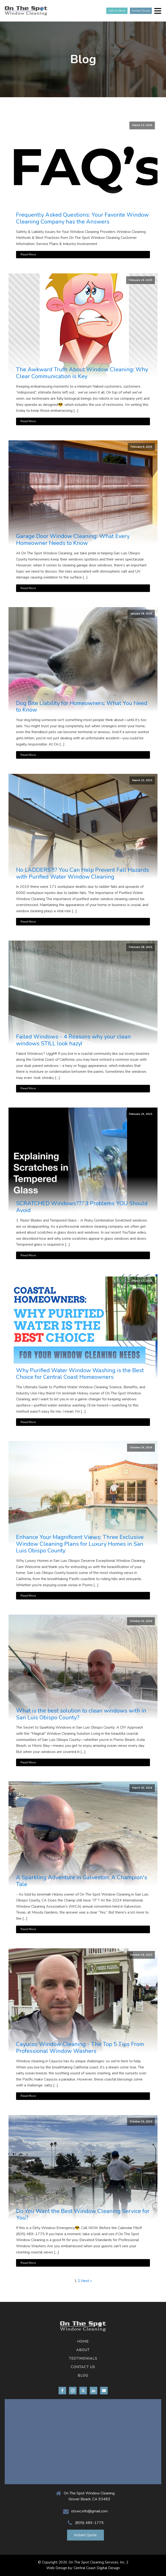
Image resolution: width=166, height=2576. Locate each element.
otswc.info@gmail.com (89, 2511)
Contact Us (83, 2367)
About (83, 2350)
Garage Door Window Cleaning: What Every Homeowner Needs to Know (73, 540)
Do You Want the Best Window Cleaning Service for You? (82, 2214)
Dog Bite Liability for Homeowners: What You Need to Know (81, 707)
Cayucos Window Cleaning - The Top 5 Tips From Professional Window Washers (80, 2048)
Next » (86, 2280)
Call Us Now (116, 11)
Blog (83, 2375)
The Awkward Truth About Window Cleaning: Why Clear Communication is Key (82, 373)
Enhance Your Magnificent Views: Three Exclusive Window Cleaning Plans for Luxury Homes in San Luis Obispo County (80, 1544)
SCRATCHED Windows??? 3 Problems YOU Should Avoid (82, 1207)
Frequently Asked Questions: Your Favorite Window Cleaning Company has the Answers (82, 218)
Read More (28, 254)
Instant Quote (141, 11)
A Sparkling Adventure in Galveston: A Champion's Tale (81, 1881)
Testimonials (83, 2358)
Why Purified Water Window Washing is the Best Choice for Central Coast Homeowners (80, 1374)
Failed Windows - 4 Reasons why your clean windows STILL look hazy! (73, 1040)
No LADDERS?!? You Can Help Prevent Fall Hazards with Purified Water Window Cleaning (82, 873)
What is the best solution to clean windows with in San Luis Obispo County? (81, 1714)
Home (83, 2341)
